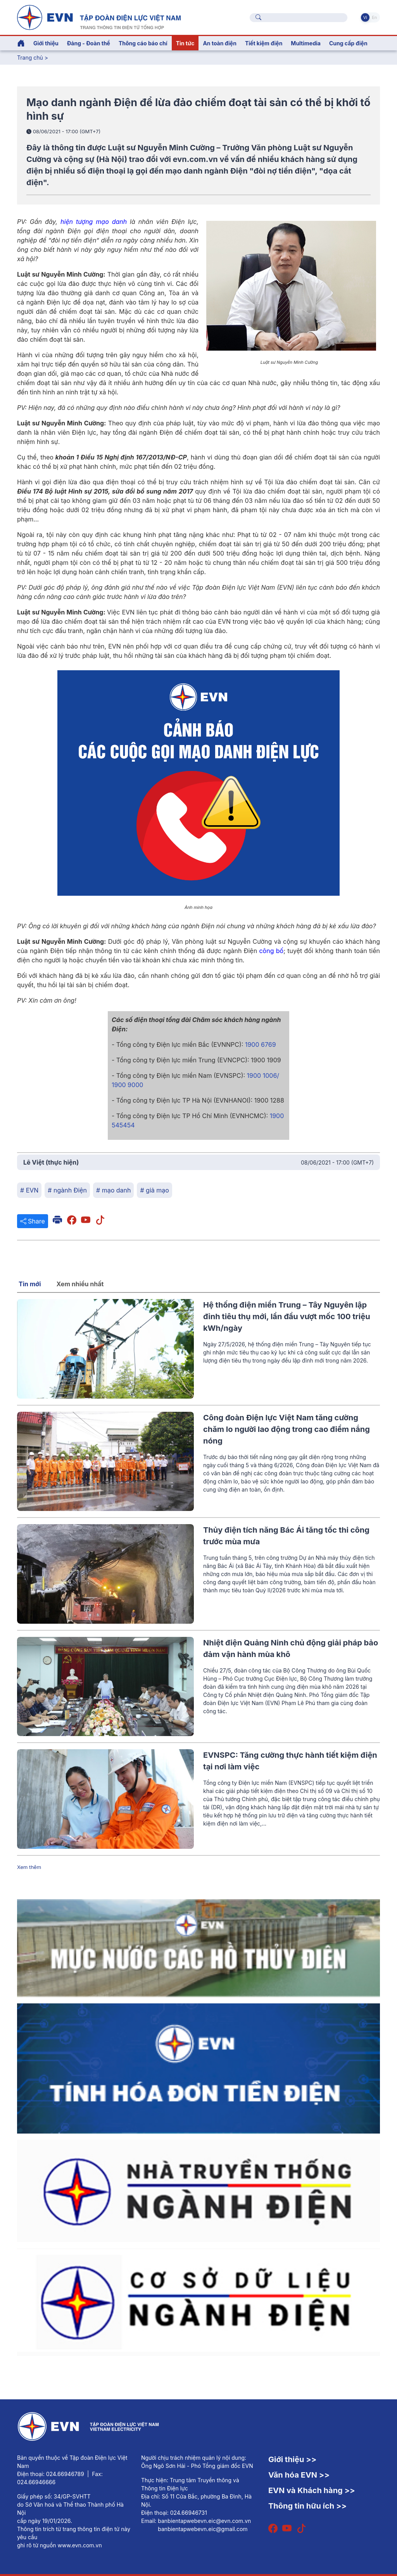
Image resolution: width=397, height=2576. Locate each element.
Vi (365, 17)
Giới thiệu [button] (46, 43)
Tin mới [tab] (30, 1284)
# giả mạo (154, 1190)
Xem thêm (29, 1867)
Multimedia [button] (306, 43)
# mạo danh (113, 1190)
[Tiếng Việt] (99, 17)
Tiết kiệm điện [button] (263, 43)
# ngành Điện (67, 1190)
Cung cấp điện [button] (348, 43)
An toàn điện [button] (219, 43)
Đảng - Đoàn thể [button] (88, 43)
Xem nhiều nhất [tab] (80, 1284)
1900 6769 (260, 1044)
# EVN (29, 1190)
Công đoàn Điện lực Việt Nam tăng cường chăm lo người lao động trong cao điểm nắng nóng (286, 1429)
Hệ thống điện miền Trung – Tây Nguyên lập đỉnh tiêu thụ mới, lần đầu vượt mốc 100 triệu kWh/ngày (286, 1316)
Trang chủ (30, 57)
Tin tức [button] (185, 43)
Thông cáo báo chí (143, 43)
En (374, 17)
